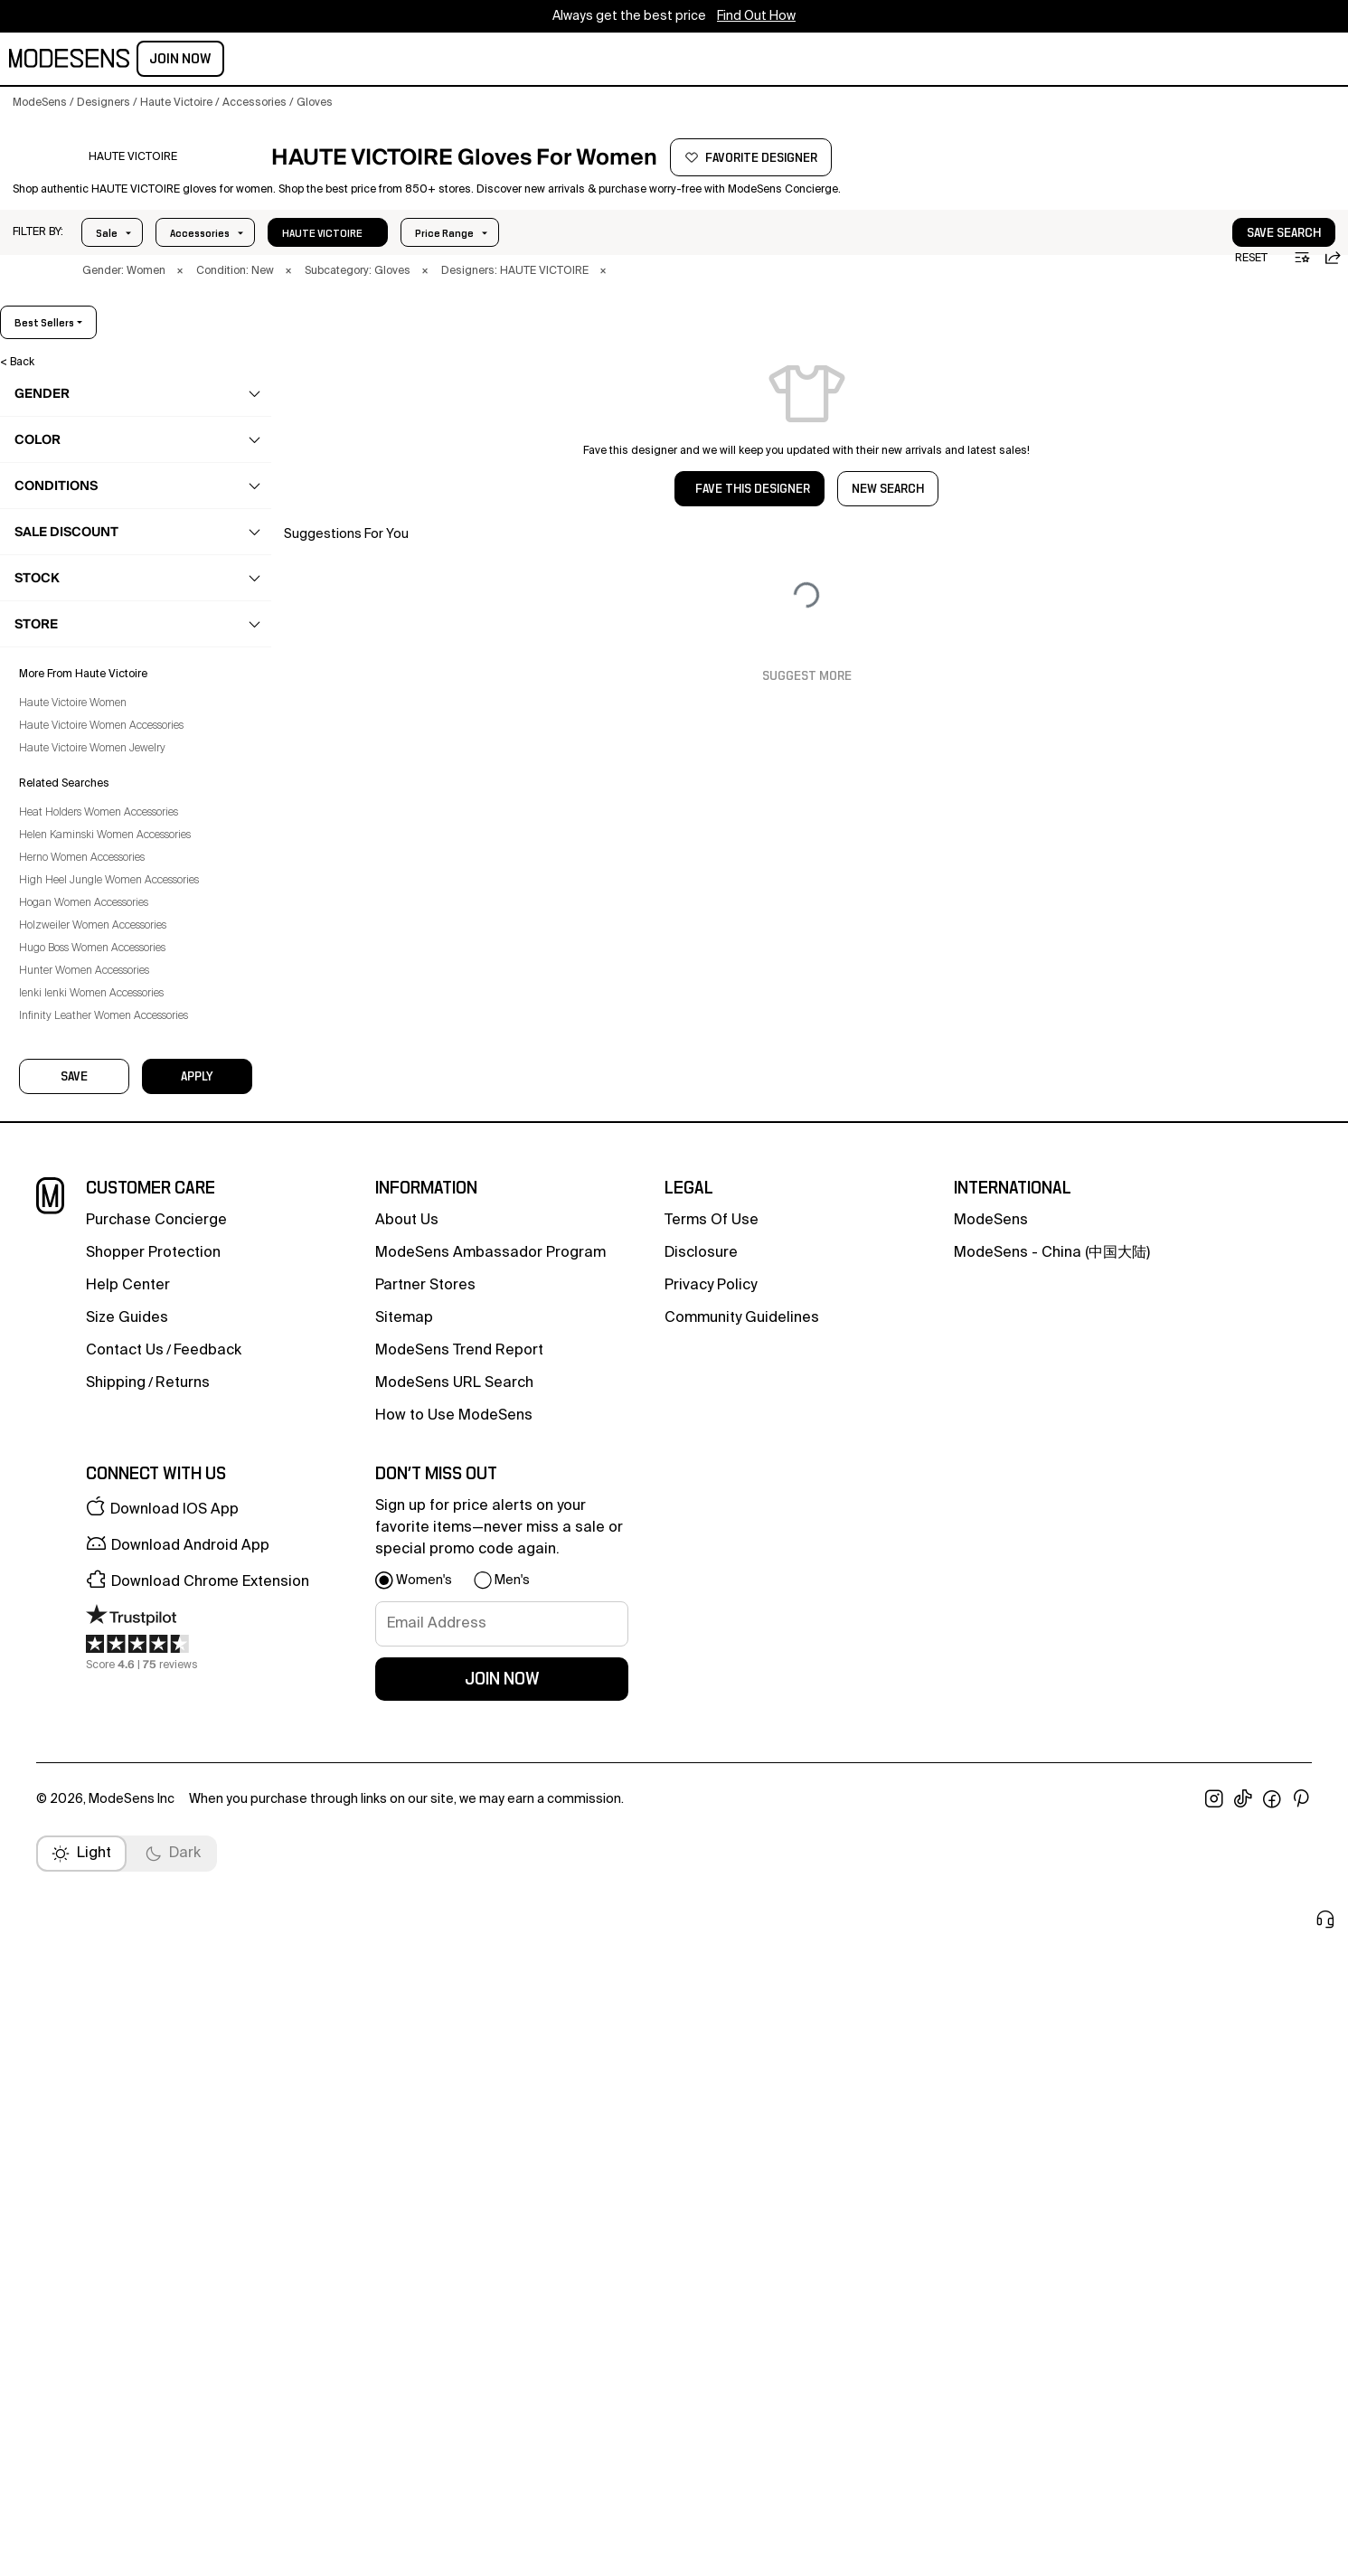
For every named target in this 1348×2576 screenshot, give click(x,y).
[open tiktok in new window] (1243, 2547)
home (386, 60)
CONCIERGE (690, 60)
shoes (55, 530)
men (224, 60)
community (549, 60)
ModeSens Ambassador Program (490, 2001)
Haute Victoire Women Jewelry (105, 1586)
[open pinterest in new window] (1301, 2547)
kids (336, 60)
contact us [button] (125, 2098)
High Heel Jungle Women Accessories (122, 1718)
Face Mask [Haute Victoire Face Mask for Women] (76, 742)
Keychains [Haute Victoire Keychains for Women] (75, 918)
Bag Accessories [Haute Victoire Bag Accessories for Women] (92, 636)
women (168, 60)
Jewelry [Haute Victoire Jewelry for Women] (68, 883)
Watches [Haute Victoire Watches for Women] (71, 1165)
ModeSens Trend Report (459, 2098)
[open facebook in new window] (1272, 2547)
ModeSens (991, 1968)
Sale (107, 264)
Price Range (199, 264)
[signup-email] (501, 2371)
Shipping (116, 2131)
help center (128, 2033)
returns (183, 2131)
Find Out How (756, 16)
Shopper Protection (153, 2001)
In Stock (301, 264)
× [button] (180, 302)
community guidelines (742, 2066)
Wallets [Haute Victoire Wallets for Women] (68, 1130)
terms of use (712, 1968)
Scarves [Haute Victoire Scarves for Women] (69, 989)
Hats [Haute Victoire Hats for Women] (61, 848)
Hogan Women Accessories (96, 1741)
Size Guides (127, 2066)
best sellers (1289, 354)
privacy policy (711, 2033)
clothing (61, 495)
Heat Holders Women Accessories (111, 1651)
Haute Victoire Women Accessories (114, 1564)
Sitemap (404, 2066)
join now (502, 2427)
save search (1229, 265)
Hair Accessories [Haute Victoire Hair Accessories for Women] (93, 812)
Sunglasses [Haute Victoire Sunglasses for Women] (79, 1059)
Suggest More (807, 708)
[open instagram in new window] (1214, 2547)
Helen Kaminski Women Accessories (117, 1673)
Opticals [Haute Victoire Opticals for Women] (70, 953)
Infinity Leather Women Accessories (116, 1854)
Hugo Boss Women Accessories (105, 1786)
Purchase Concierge (156, 1968)
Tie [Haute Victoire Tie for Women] (56, 1095)
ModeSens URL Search (454, 2131)
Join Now (1295, 59)
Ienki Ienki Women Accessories (104, 1831)
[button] (38, 264)
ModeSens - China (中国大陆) (1052, 2001)
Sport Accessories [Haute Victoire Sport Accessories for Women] (95, 1024)
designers (458, 60)
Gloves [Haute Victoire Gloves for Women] (67, 777)
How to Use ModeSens (454, 2163)
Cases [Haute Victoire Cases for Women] (65, 707)
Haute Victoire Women (85, 1541)
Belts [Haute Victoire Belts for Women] (61, 671)
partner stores (425, 2033)
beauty (280, 60)
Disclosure (701, 2001)
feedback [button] (207, 2098)
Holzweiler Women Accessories (105, 1764)
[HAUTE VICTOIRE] (132, 183)
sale (621, 60)
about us (406, 1968)
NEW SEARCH (888, 520)
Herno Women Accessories (94, 1696)
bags (53, 566)
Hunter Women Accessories (97, 1809)
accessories (72, 601)
